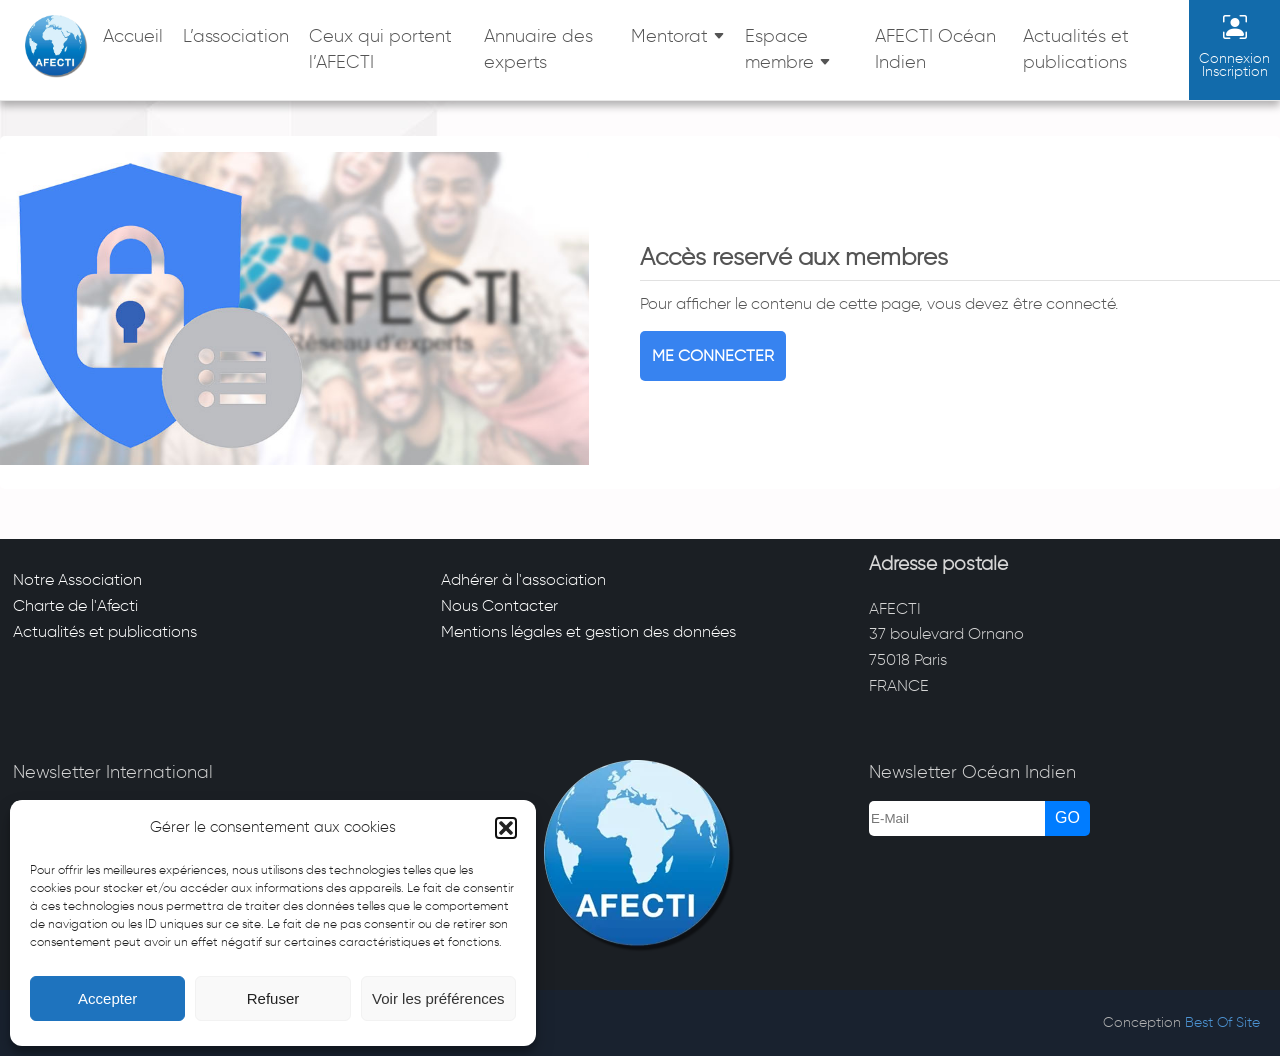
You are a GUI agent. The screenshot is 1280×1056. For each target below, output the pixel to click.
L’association (236, 36)
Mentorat (669, 36)
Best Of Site (1222, 1022)
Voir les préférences (438, 998)
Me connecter (713, 355)
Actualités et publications (1076, 49)
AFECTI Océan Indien (935, 49)
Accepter (107, 998)
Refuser (273, 998)
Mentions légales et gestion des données (588, 631)
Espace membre (779, 49)
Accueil (133, 36)
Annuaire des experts (538, 49)
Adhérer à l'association (523, 579)
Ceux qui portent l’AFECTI (380, 49)
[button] (506, 828)
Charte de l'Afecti (75, 605)
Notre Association (77, 579)
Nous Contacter (499, 605)
